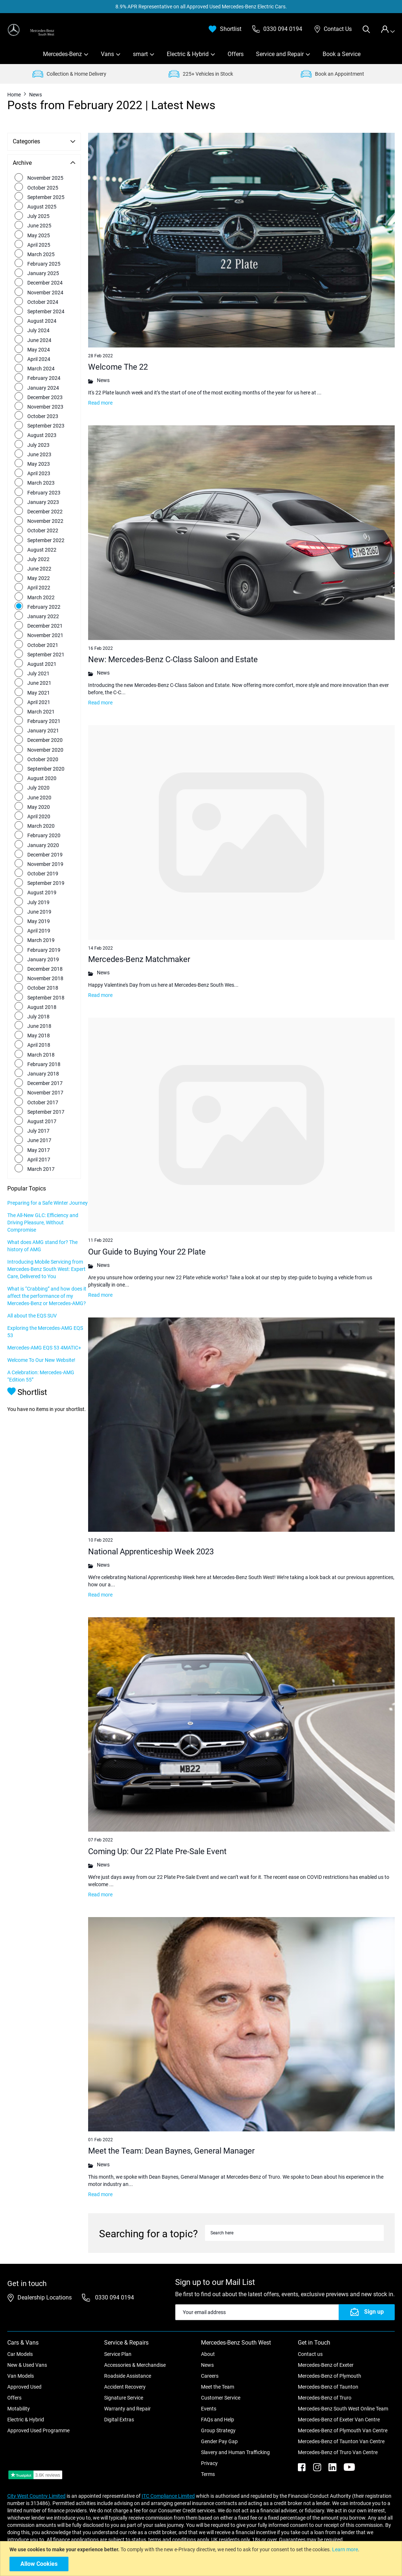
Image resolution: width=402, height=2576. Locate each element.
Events (208, 2399)
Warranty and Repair (127, 2399)
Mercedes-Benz (62, 54)
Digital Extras (119, 2410)
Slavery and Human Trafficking (235, 2443)
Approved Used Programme (38, 2421)
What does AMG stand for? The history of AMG (42, 1249)
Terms (208, 2465)
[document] (201, 2558)
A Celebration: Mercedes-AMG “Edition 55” (40, 1401)
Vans (107, 54)
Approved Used (24, 2378)
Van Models (20, 2367)
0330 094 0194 (114, 2288)
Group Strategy (218, 2421)
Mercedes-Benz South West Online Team (343, 2399)
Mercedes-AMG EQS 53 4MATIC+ (33, 1369)
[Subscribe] (367, 2303)
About (208, 2345)
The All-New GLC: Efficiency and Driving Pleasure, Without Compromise (42, 1226)
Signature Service (123, 2389)
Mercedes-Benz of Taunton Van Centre (341, 2432)
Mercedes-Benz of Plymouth (329, 2367)
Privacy (209, 2454)
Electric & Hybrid (188, 54)
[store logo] (31, 29)
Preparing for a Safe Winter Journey (37, 1202)
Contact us (310, 2345)
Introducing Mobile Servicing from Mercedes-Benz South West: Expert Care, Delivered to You (41, 1276)
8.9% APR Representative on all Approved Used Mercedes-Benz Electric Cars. (201, 6)
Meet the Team (217, 2378)
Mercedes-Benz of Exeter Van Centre (339, 2410)
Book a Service (341, 54)
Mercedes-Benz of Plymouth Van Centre (342, 2421)
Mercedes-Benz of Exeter (326, 2356)
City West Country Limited (36, 2487)
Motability (18, 2399)
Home (14, 95)
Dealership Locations (44, 2288)
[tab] (388, 29)
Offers (236, 54)
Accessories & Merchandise (135, 2356)
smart (140, 54)
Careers (209, 2367)
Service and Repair (280, 54)
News (207, 2356)
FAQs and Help (217, 2410)
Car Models (20, 2345)
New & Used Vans (27, 2356)
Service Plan (117, 2345)
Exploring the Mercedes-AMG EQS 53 (39, 1349)
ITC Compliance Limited (168, 2487)
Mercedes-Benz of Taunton (328, 2378)
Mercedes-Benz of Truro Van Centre (338, 2443)
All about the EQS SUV (32, 1334)
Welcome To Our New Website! (41, 1385)
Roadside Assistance (127, 2367)
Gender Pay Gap (219, 2432)
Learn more (345, 2549)
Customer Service (220, 2389)
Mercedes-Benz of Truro (324, 2389)
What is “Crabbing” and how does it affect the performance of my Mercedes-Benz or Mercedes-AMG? (41, 1310)
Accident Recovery (125, 2378)
